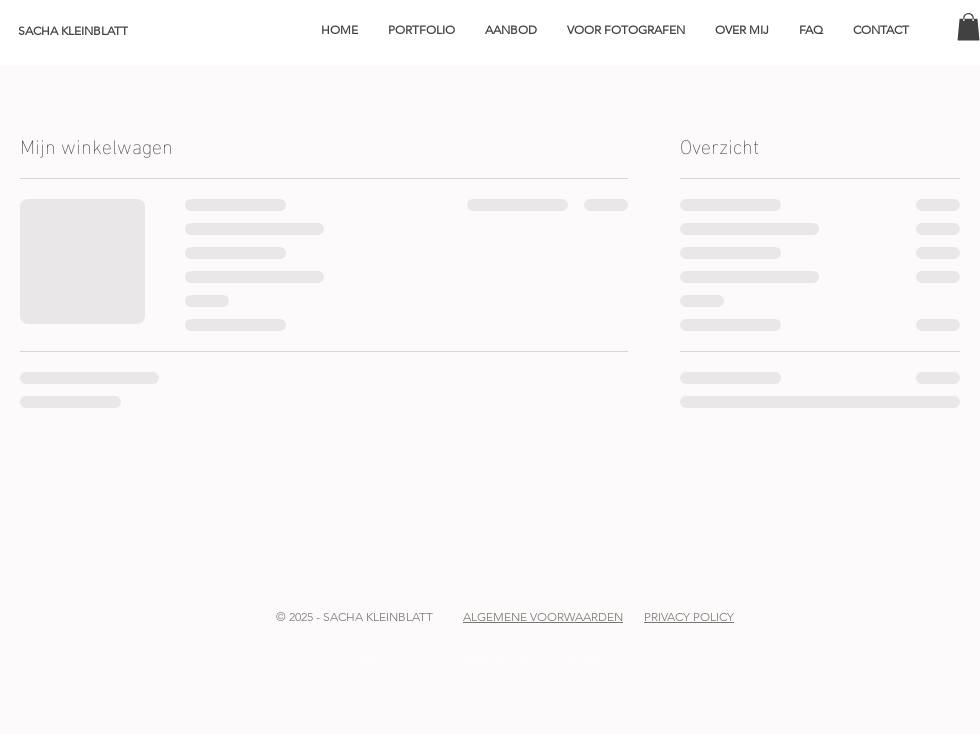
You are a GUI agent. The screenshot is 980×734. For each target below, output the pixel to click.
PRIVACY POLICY (689, 616)
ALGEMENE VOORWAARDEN (543, 616)
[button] (421, 30)
